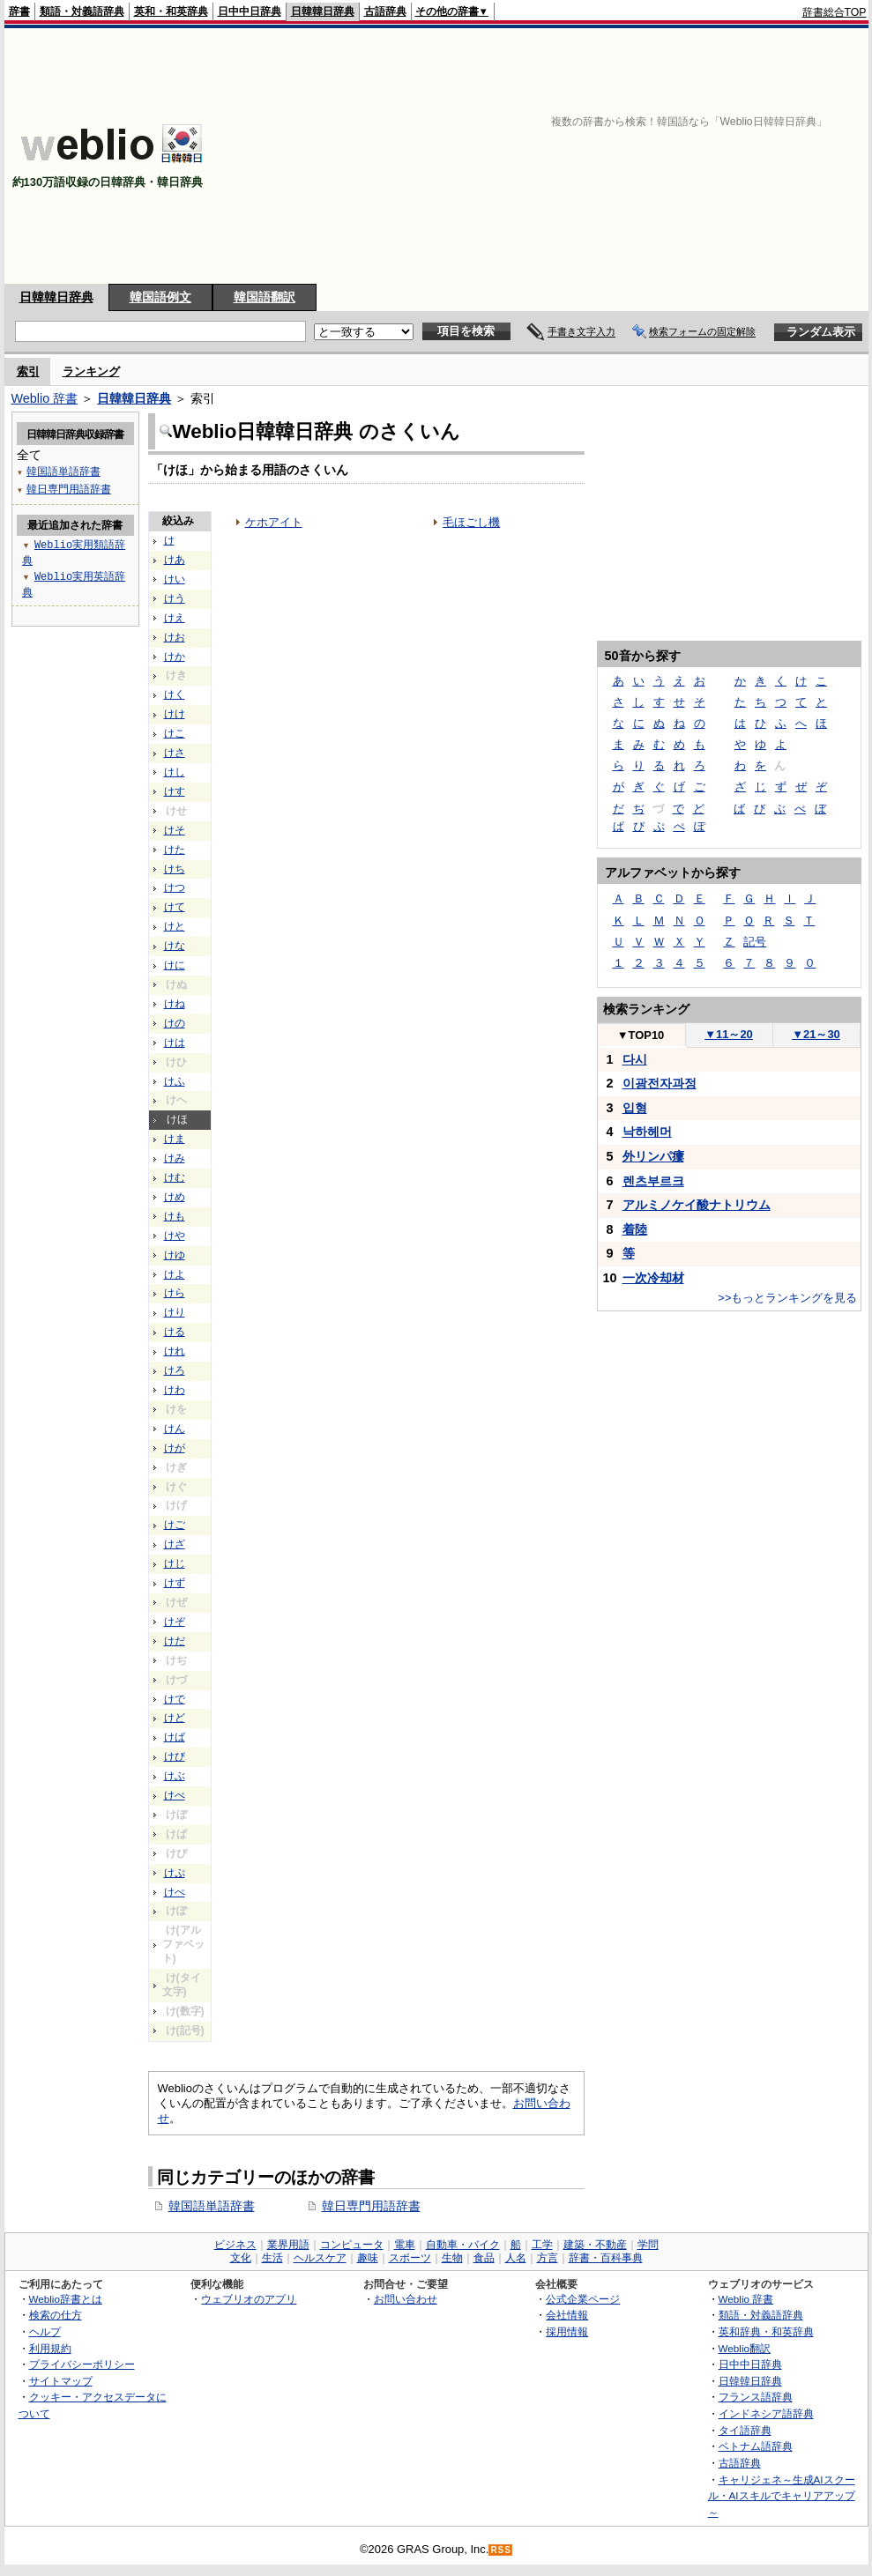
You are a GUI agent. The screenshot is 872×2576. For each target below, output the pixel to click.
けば (174, 1737)
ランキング (91, 371)
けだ (174, 1641)
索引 (28, 371)
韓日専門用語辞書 (371, 2206)
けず (174, 1583)
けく (174, 694)
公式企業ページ (583, 2299)
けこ (174, 733)
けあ (174, 559)
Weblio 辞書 (44, 398)
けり (174, 1312)
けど (174, 1717)
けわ (174, 1390)
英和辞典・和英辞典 (766, 2331)
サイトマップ (61, 2381)
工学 (542, 2244)
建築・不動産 (595, 2244)
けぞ (174, 1621)
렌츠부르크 (653, 1181)
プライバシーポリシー (82, 2364)
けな (174, 945)
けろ (174, 1370)
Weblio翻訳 (745, 2348)
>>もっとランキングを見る (787, 1297)
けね (174, 1004)
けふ (174, 1081)
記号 (754, 941)
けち (174, 869)
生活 (272, 2258)
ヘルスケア (320, 2258)
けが (174, 1448)
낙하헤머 (647, 1132)
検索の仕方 (55, 2314)
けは (174, 1042)
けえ (174, 618)
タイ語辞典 (745, 2430)
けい (174, 579)
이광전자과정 (659, 1083)
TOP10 (641, 1035)
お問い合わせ (405, 2299)
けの (174, 1023)
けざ (174, 1544)
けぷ (174, 1873)
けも (174, 1216)
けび (174, 1756)
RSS (500, 2550)
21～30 (816, 1034)
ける (174, 1331)
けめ (174, 1197)
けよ (174, 1274)
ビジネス (235, 2244)
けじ (174, 1563)
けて (174, 907)
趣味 (367, 2258)
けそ (174, 830)
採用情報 (567, 2331)
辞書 (19, 11)
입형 (634, 1108)
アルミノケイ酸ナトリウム (696, 1205)
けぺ (174, 1892)
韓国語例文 (160, 297)
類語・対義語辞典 (82, 11)
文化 (240, 2258)
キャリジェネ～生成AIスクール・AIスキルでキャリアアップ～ (781, 2496)
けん (174, 1428)
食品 (484, 2258)
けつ (174, 887)
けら (174, 1293)
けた (174, 849)
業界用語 (288, 2244)
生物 (452, 2258)
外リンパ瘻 (653, 1156)
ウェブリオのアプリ (248, 2299)
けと (174, 926)
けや (174, 1235)
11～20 (728, 1034)
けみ (174, 1158)
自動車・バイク (463, 2244)
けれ (174, 1351)
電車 (404, 2244)
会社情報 (567, 2314)
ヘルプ (45, 2331)
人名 (515, 2258)
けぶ (174, 1776)
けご (174, 1524)
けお (174, 637)
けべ (174, 1795)
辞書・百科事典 (606, 2258)
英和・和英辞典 (171, 11)
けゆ (174, 1255)
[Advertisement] (689, 156)
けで (174, 1699)
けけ (174, 714)
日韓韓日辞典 (322, 11)
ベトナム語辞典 (756, 2446)
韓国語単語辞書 (211, 2206)
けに (174, 965)
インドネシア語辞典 (766, 2413)
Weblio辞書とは (65, 2299)
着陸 (634, 1229)
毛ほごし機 (471, 522)
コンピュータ (352, 2244)
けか (174, 656)
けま (174, 1138)
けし (174, 772)
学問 (648, 2244)
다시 (634, 1059)
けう (174, 598)
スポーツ (410, 2258)
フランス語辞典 (756, 2396)
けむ (174, 1177)
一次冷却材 (653, 1278)
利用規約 (50, 2348)
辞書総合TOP (834, 12)
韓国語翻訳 (264, 297)
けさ (174, 752)
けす (174, 791)
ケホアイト (273, 522)
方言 (547, 2258)
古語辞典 (385, 11)
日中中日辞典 (249, 11)
